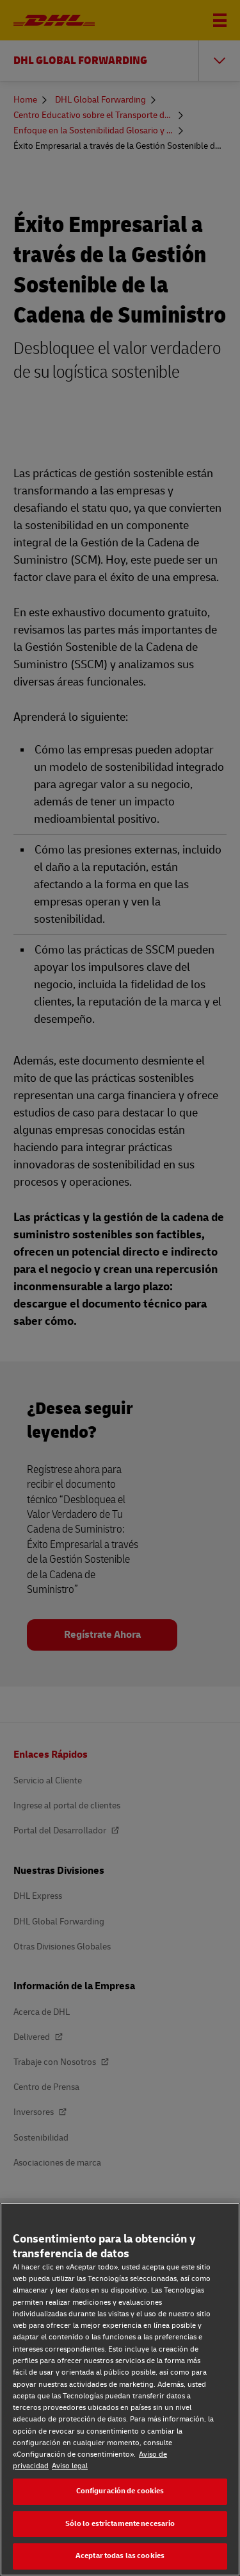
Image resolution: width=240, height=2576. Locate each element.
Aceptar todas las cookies (120, 2556)
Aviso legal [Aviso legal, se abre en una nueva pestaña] (70, 2466)
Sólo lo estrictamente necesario (120, 2524)
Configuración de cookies (120, 2491)
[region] (120, 2389)
